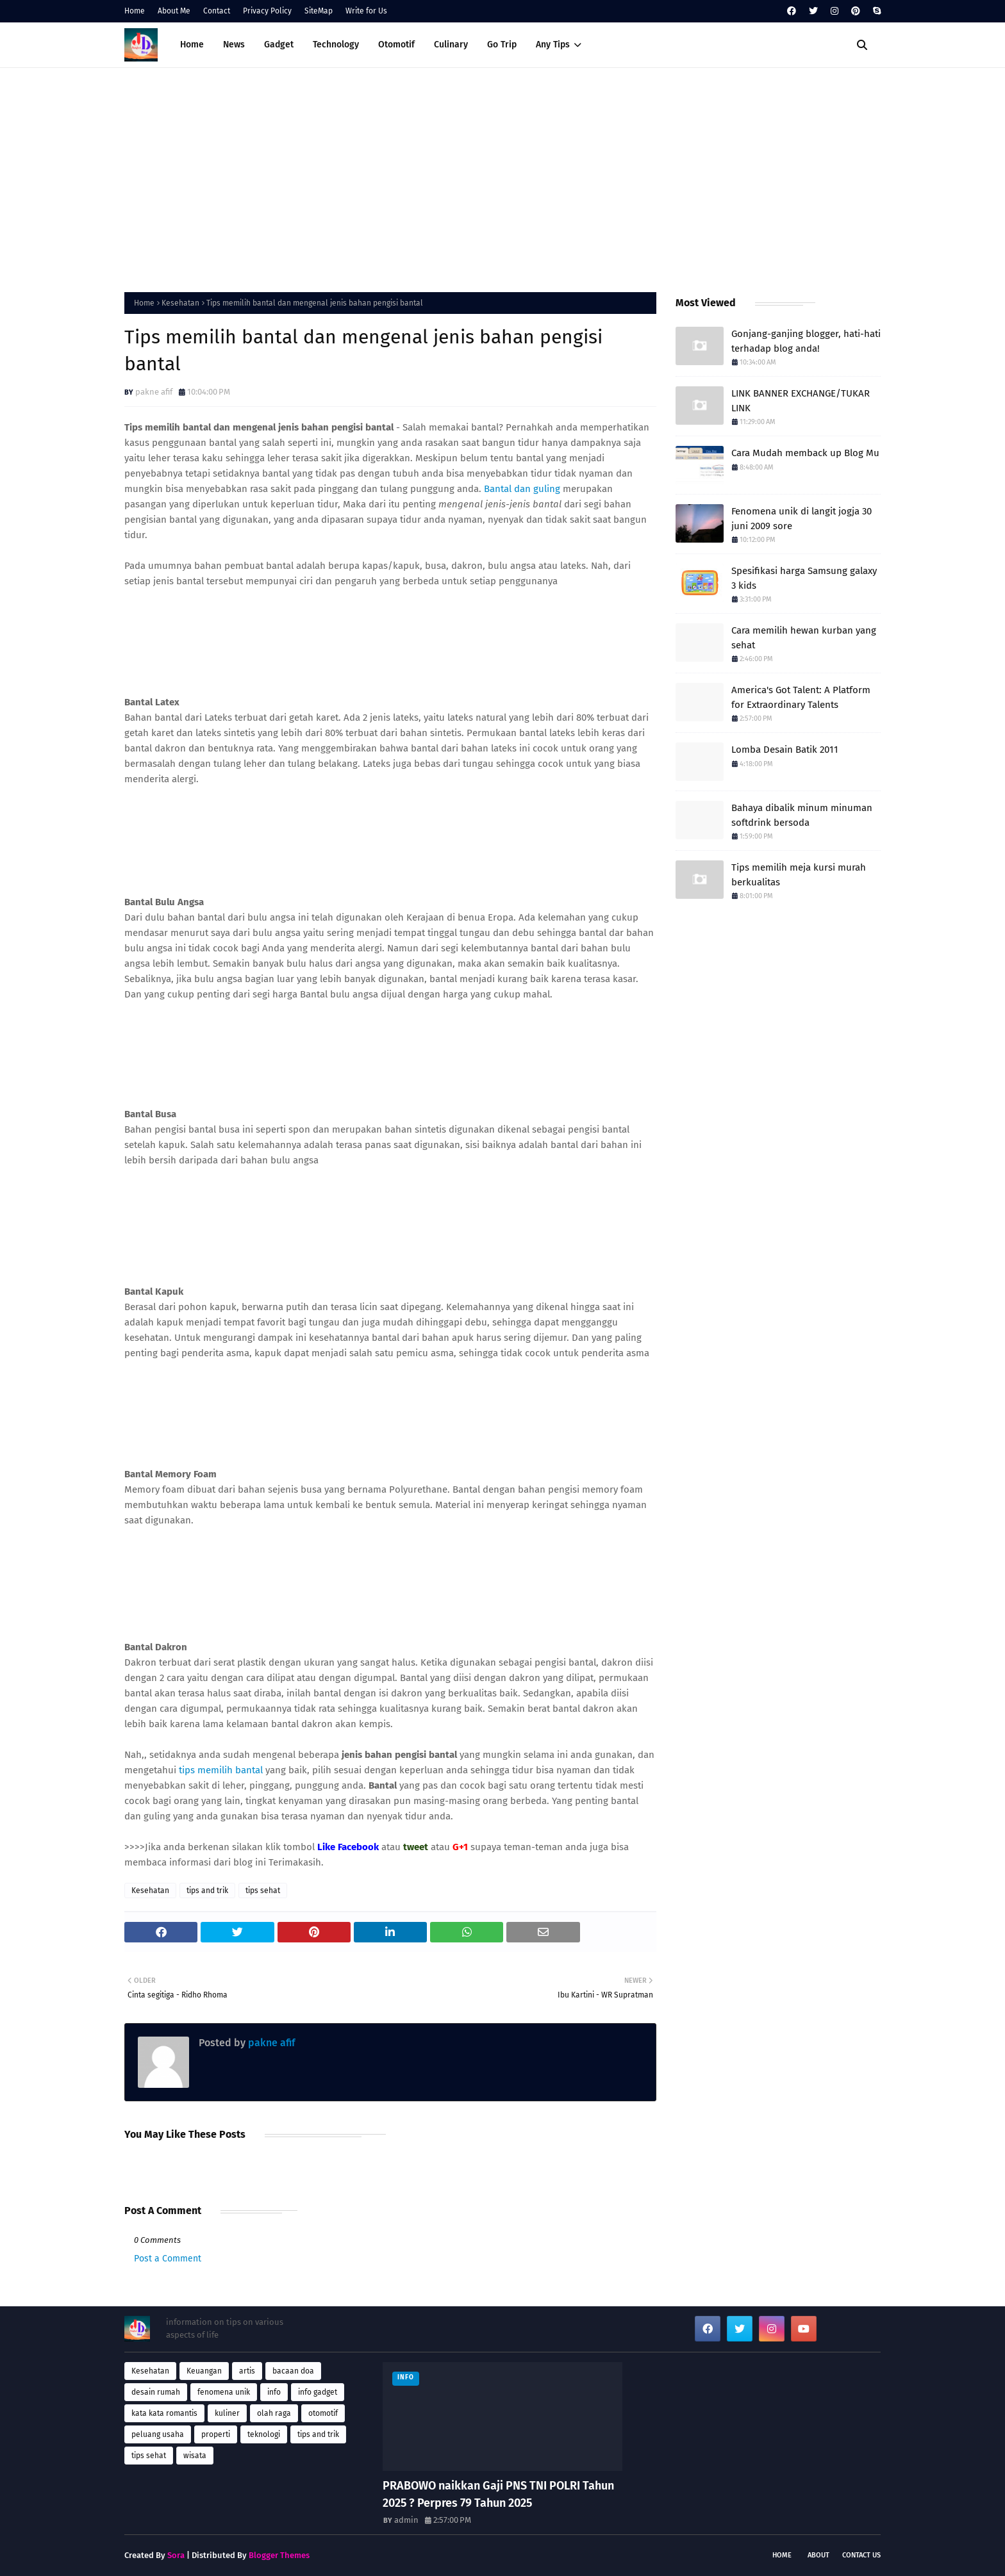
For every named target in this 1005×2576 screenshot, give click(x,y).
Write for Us (366, 10)
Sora (176, 2555)
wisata (194, 2455)
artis (247, 2371)
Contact (216, 10)
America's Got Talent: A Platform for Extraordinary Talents (800, 697)
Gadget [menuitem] (279, 44)
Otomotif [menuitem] (396, 44)
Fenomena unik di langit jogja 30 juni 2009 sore (801, 518)
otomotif (323, 2413)
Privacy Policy (267, 10)
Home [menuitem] (192, 44)
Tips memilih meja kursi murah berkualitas (798, 875)
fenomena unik (223, 2392)
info (274, 2392)
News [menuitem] (234, 44)
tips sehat (262, 1890)
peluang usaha (157, 2434)
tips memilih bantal (221, 1770)
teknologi (263, 2434)
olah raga (274, 2413)
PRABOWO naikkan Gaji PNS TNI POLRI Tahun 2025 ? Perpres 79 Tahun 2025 (498, 2494)
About (818, 2555)
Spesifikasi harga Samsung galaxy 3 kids (804, 578)
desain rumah (155, 2392)
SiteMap (318, 10)
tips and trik (207, 1890)
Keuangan (204, 2371)
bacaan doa (293, 2371)
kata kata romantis (164, 2413)
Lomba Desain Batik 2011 (784, 749)
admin (406, 2520)
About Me (174, 10)
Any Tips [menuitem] (553, 44)
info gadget (317, 2392)
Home (134, 10)
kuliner (227, 2413)
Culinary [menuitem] (451, 44)
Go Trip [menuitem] (502, 44)
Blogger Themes (279, 2555)
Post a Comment (167, 2258)
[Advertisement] (502, 177)
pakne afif (153, 392)
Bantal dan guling (522, 489)
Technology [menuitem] (336, 44)
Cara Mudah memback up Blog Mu (805, 453)
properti (215, 2434)
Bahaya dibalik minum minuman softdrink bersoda (801, 815)
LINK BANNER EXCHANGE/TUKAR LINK (800, 401)
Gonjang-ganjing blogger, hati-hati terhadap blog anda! (806, 341)
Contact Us (861, 2555)
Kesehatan (180, 303)
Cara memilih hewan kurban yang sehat (803, 638)
